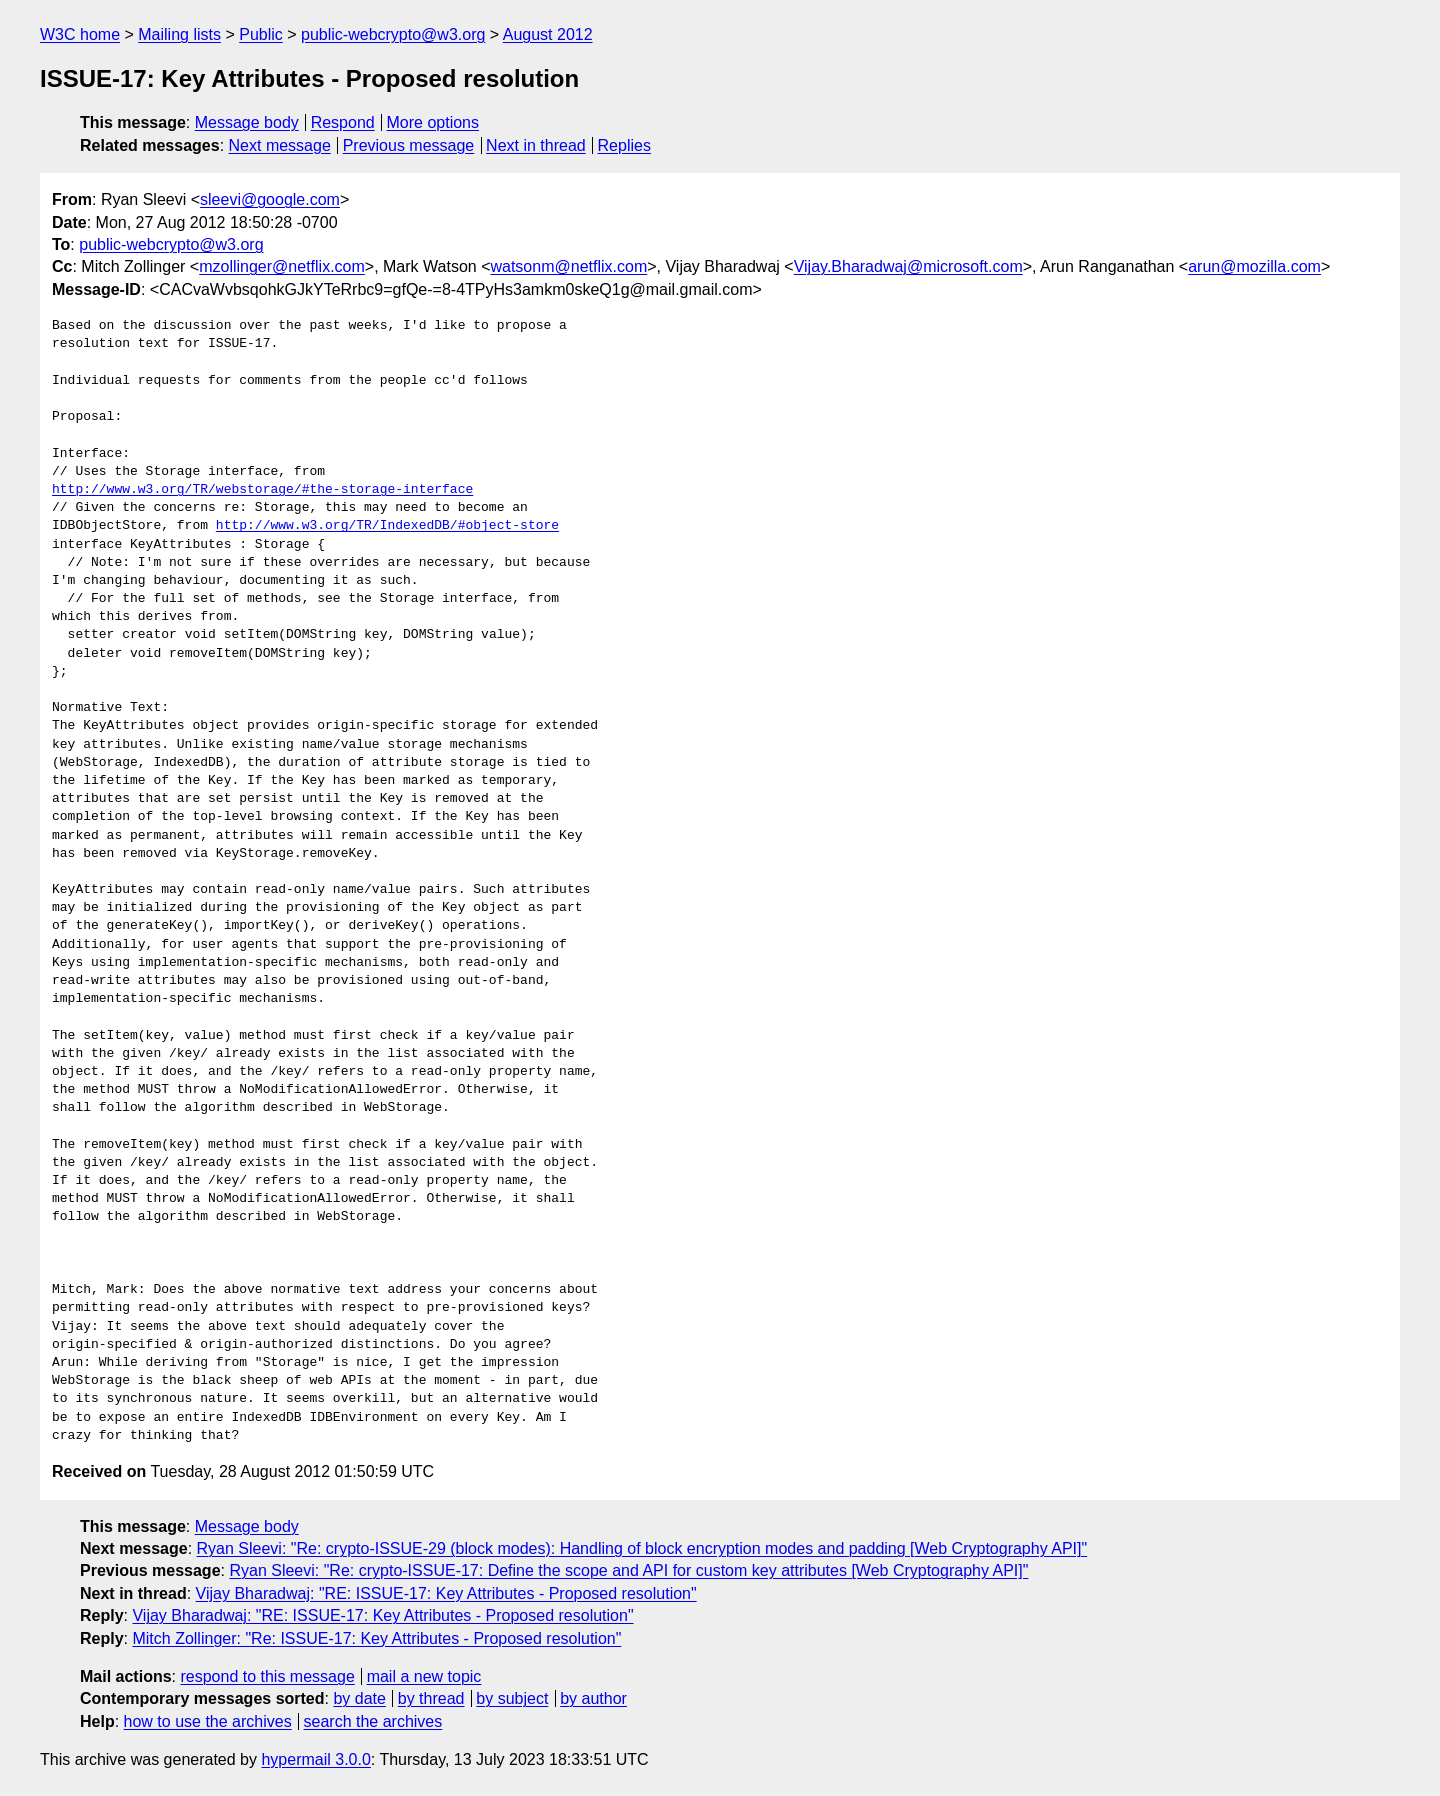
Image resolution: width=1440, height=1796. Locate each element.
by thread (431, 1698)
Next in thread (536, 145)
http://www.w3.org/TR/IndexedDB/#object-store (387, 526)
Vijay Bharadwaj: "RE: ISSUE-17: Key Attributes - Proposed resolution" (446, 1593)
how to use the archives (208, 1721)
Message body (247, 122)
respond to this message (267, 1676)
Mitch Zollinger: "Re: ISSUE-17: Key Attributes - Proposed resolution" (376, 1638)
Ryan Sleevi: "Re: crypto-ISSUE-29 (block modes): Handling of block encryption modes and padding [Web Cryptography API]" (642, 1548)
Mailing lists (179, 34)
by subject (512, 1698)
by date (359, 1698)
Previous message (409, 145)
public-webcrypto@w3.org (393, 34)
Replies (624, 145)
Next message (280, 145)
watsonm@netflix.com (568, 266)
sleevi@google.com (270, 199)
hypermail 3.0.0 (315, 1759)
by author (593, 1698)
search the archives (373, 1721)
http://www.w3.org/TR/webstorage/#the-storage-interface (262, 490)
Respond (343, 122)
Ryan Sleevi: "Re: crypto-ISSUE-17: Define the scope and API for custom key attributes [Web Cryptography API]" (628, 1570)
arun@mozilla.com (1254, 266)
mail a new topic (424, 1676)
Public (261, 34)
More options (433, 122)
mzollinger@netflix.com (282, 266)
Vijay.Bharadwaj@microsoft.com (908, 266)
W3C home (80, 34)
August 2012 (548, 34)
